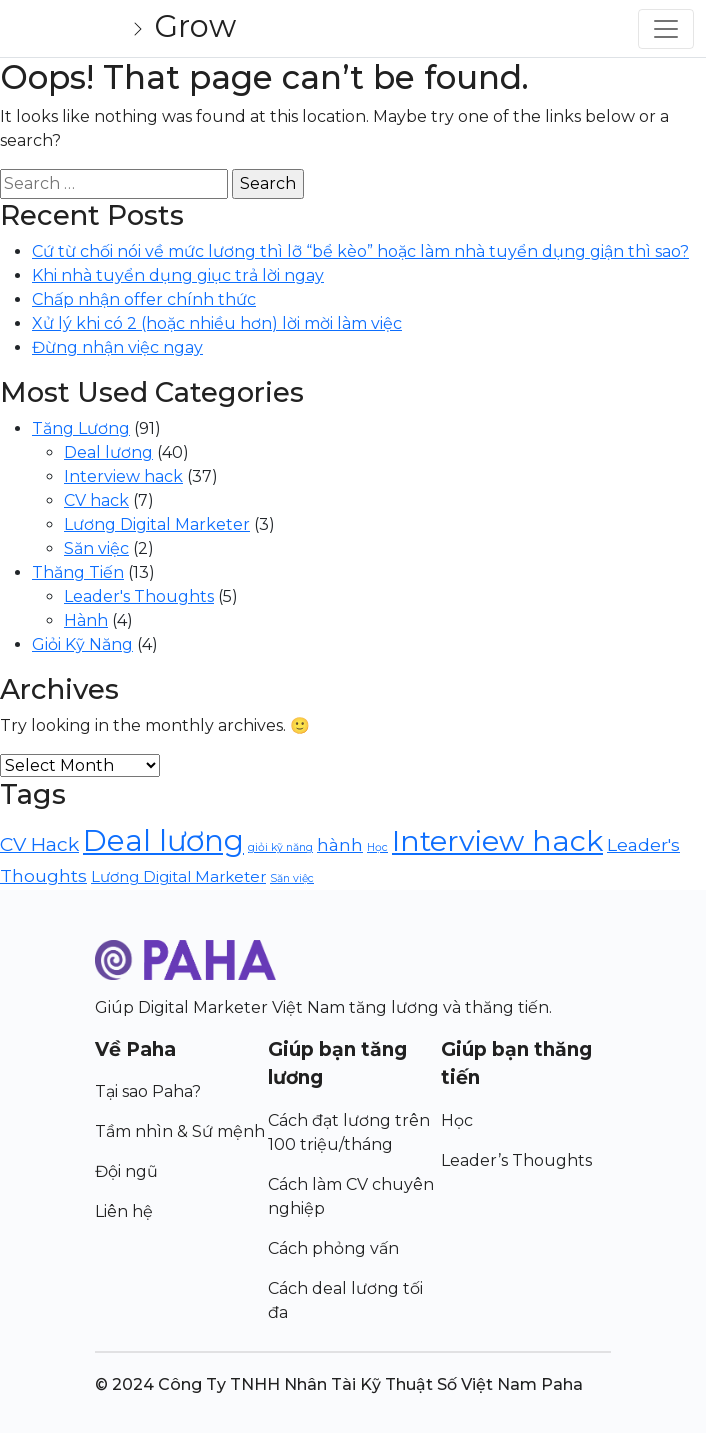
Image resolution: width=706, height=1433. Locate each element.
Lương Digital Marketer (157, 524)
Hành (86, 620)
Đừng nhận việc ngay (117, 347)
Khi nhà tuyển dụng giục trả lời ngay (178, 275)
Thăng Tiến (78, 572)
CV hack (96, 500)
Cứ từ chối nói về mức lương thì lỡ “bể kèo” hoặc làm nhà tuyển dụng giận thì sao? (360, 251)
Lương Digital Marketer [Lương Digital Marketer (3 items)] (178, 877)
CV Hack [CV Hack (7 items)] (39, 844)
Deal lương (108, 452)
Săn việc (96, 548)
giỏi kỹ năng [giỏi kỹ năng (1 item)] (280, 847)
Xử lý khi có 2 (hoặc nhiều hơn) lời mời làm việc (217, 323)
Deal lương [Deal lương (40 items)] (163, 840)
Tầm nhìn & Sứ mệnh (180, 1131)
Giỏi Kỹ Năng (82, 644)
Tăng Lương (81, 428)
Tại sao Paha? (148, 1091)
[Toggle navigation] (666, 29)
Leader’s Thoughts (516, 1160)
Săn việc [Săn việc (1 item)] (292, 878)
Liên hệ (124, 1211)
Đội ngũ (126, 1171)
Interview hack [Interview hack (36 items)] (497, 840)
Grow (195, 26)
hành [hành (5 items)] (340, 844)
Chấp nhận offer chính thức (144, 299)
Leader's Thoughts (139, 596)
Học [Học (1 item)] (377, 847)
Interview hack (123, 476)
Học (457, 1120)
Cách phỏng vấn (333, 1248)
